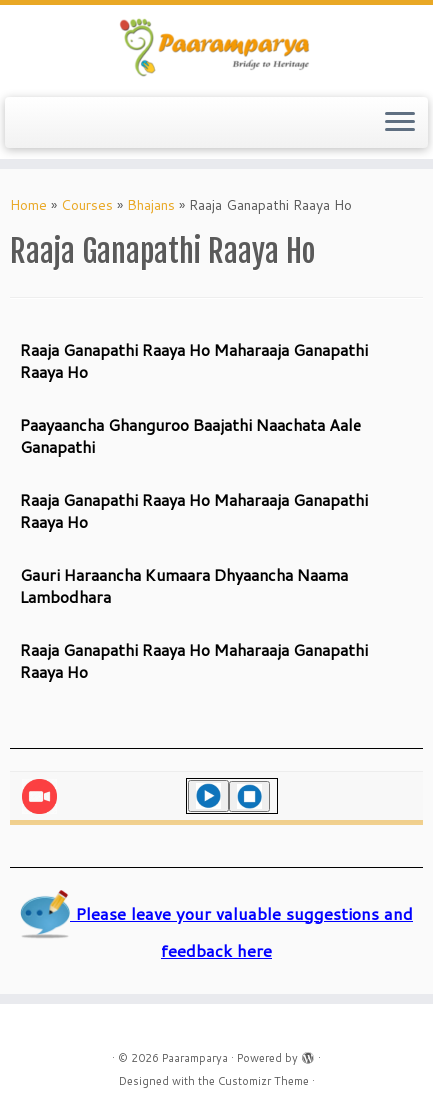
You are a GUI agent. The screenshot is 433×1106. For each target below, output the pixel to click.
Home (28, 205)
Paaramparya (195, 1058)
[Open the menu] (400, 123)
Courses (87, 205)
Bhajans (151, 205)
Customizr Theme (263, 1081)
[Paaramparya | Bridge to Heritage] (216, 48)
